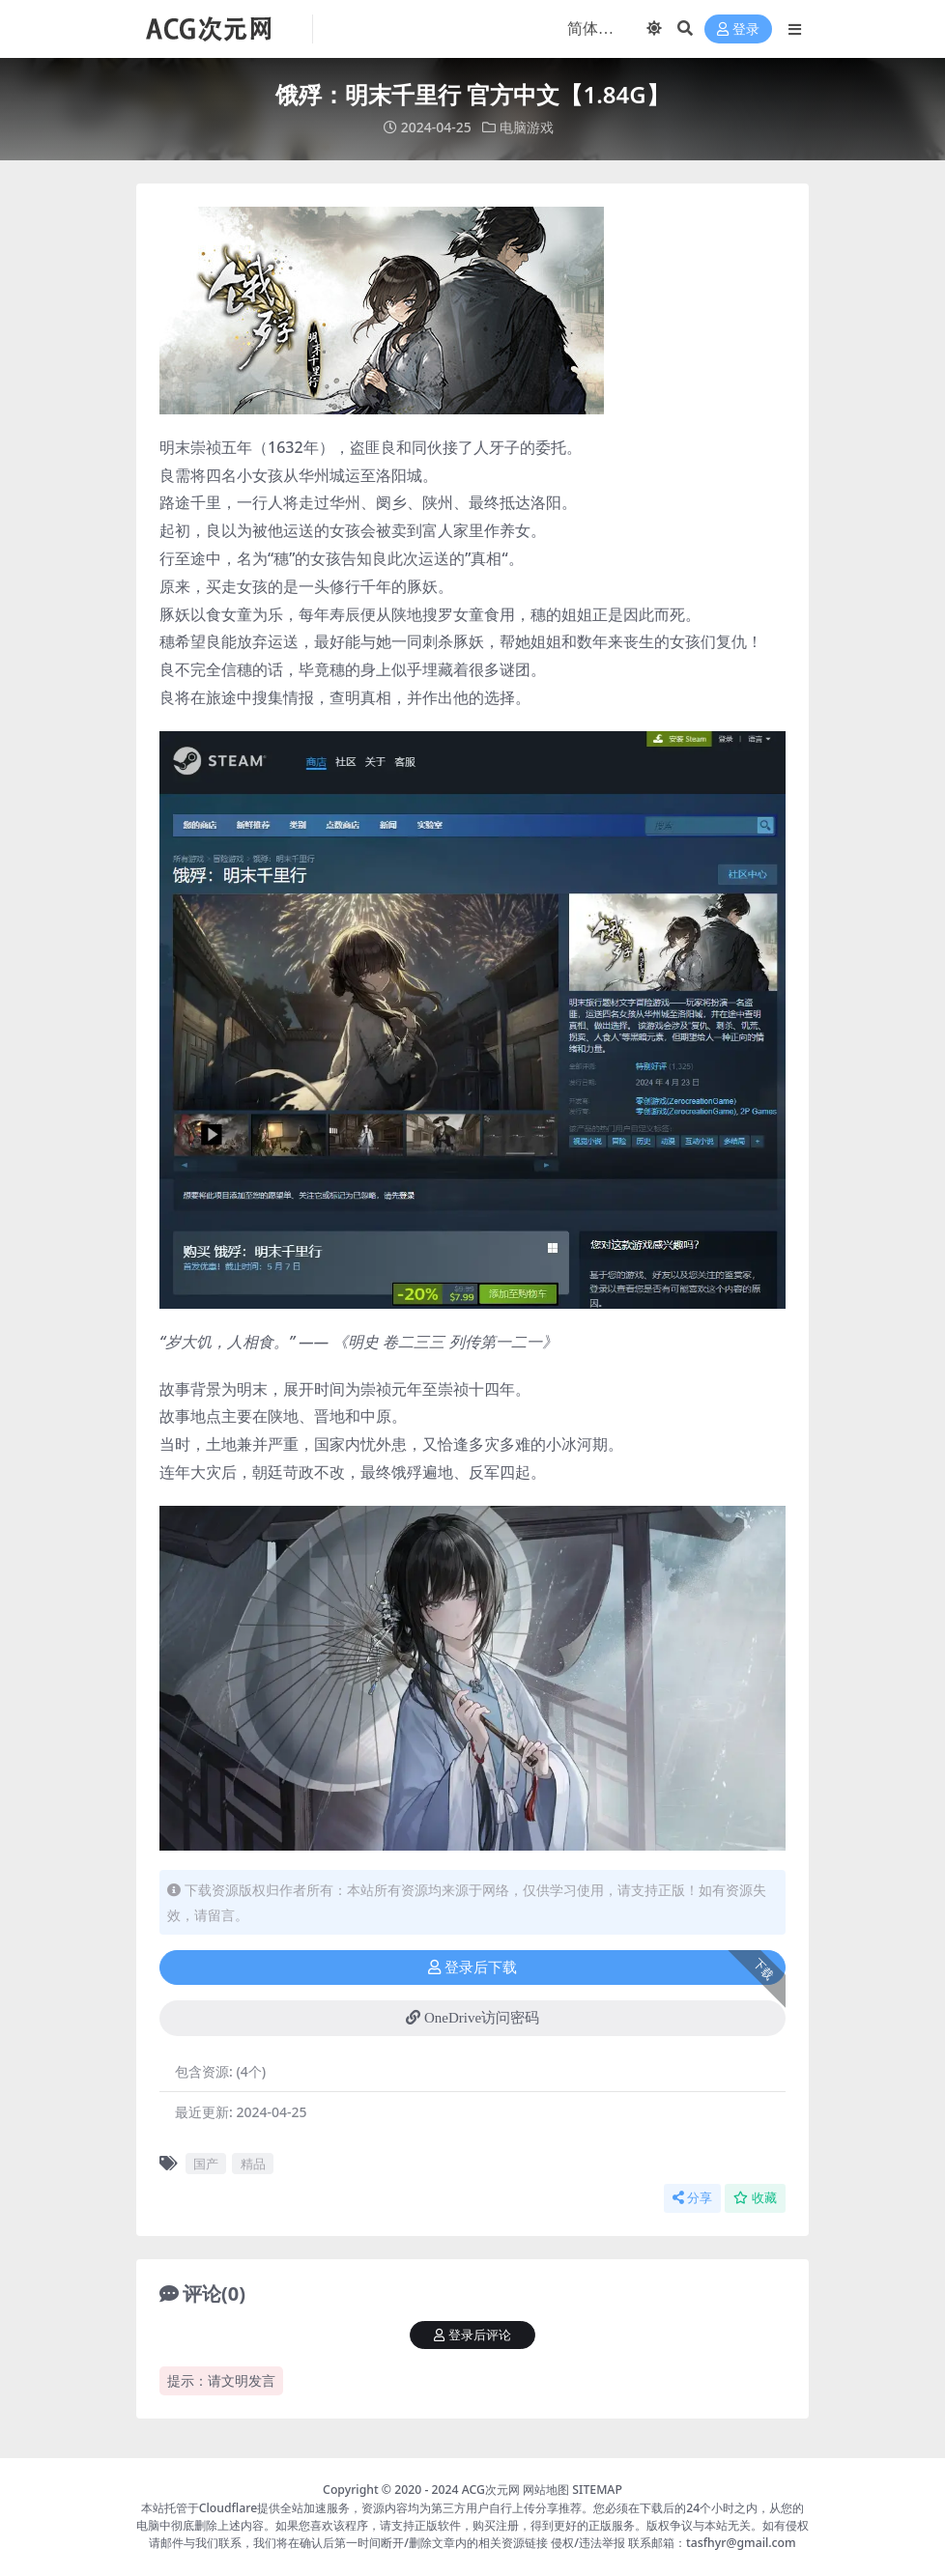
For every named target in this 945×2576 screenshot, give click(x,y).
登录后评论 (472, 2335)
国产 (205, 2163)
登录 (738, 29)
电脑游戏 (527, 127)
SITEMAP (597, 2489)
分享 (692, 2198)
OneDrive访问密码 (472, 2017)
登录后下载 (472, 1967)
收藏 (755, 2198)
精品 (253, 2163)
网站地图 (546, 2489)
